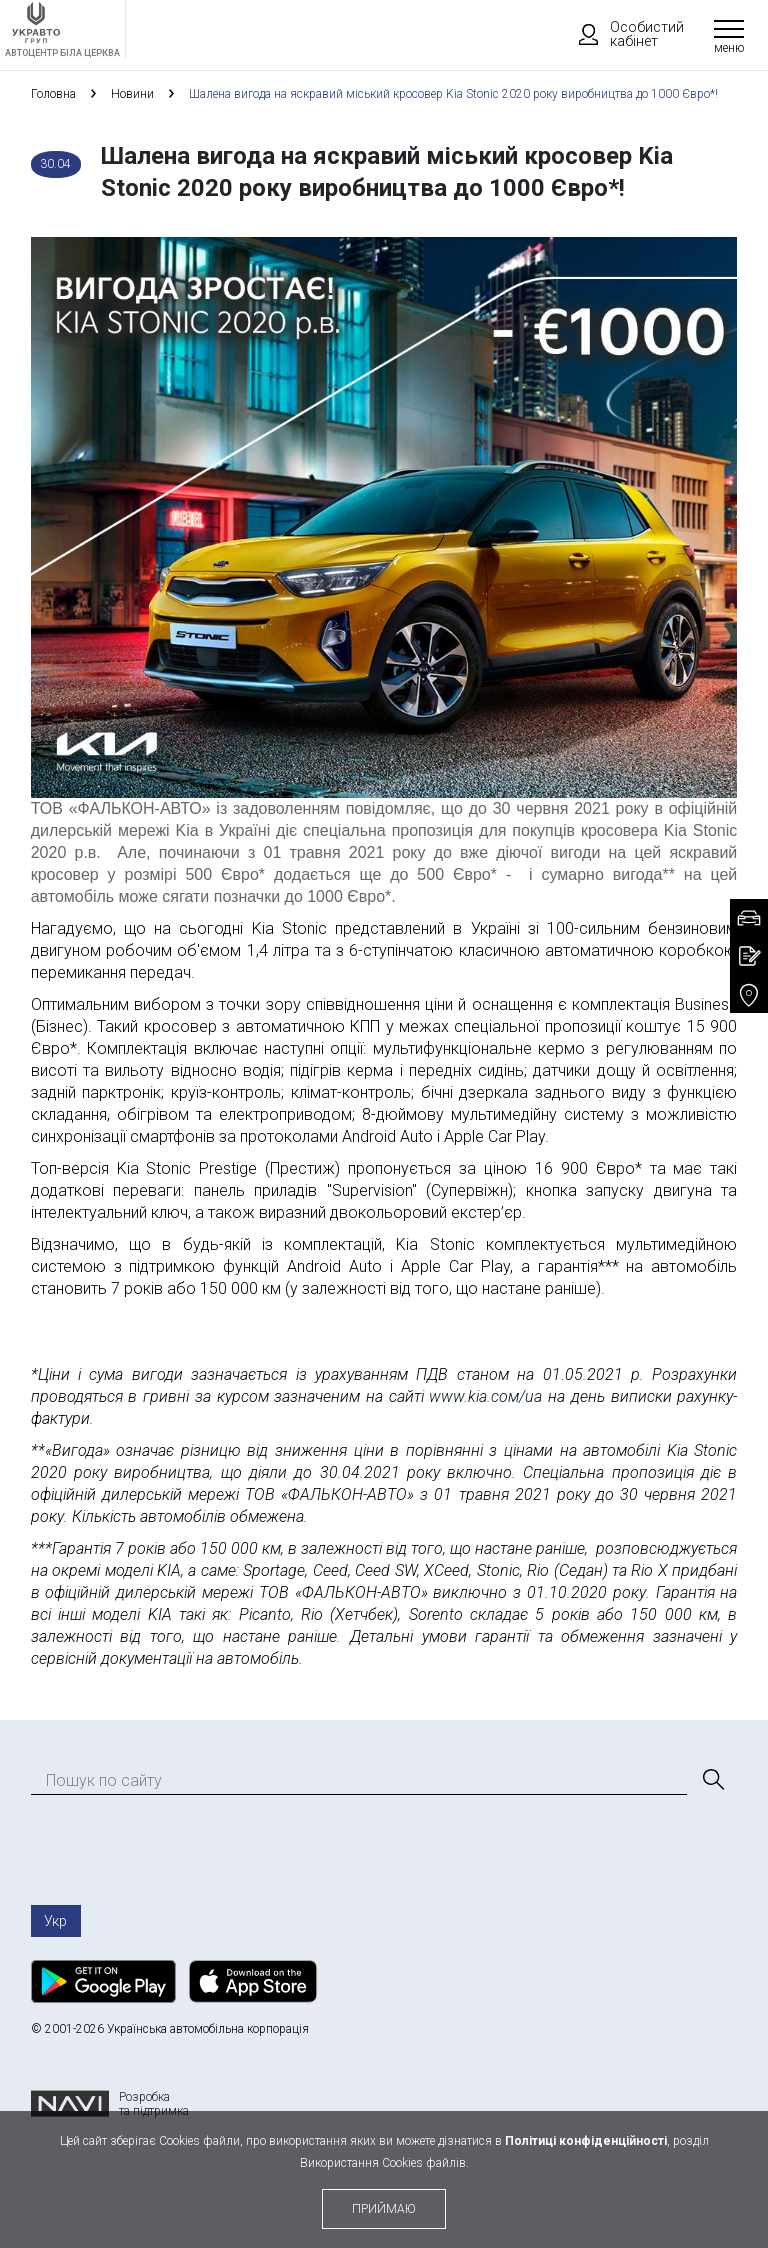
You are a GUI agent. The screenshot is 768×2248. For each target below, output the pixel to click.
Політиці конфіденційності (586, 2141)
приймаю (384, 2209)
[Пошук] (712, 1780)
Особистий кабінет (622, 34)
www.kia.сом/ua (485, 1396)
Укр (55, 1921)
